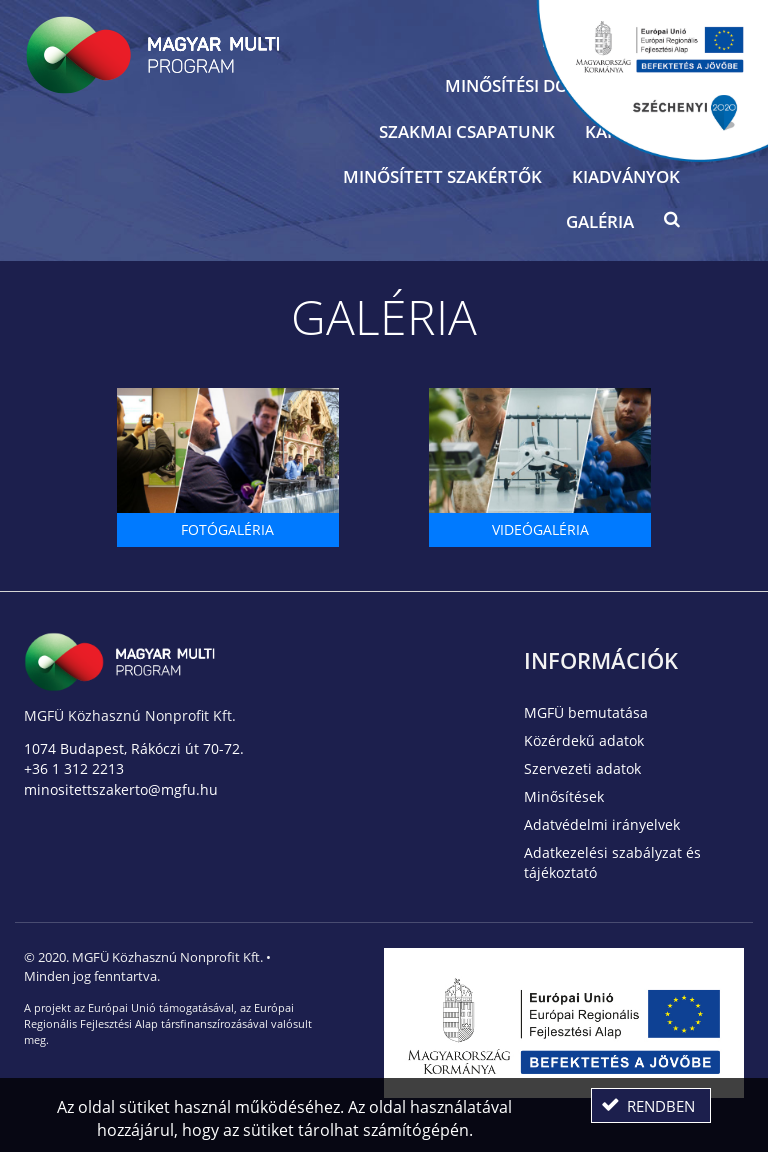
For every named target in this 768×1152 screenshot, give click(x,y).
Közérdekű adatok (584, 740)
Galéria (600, 221)
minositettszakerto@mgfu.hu (121, 789)
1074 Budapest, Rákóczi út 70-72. (134, 748)
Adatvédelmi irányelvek (602, 824)
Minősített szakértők (442, 176)
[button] (672, 224)
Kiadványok (626, 176)
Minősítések (564, 796)
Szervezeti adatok (582, 768)
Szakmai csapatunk (467, 131)
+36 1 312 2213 (74, 768)
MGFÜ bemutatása (586, 712)
